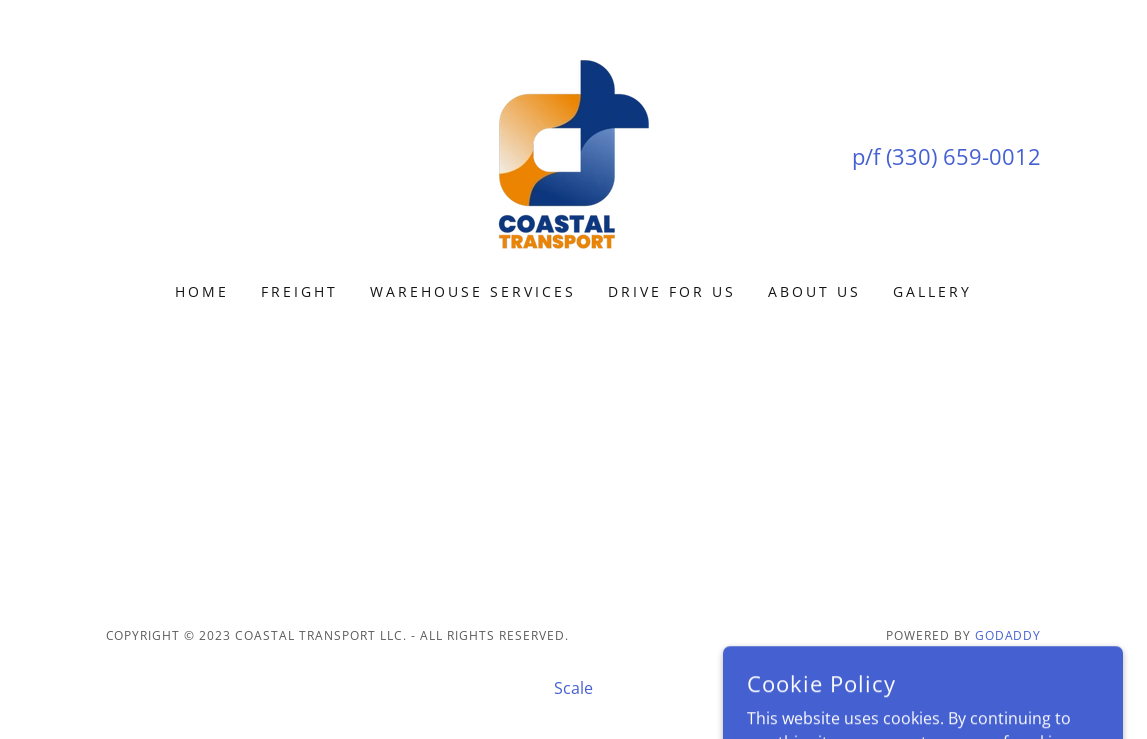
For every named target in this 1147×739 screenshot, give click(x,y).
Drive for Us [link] (672, 291)
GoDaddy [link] (1008, 635)
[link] (573, 154)
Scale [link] (573, 688)
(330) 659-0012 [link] (963, 156)
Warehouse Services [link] (473, 291)
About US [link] (814, 291)
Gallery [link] (932, 291)
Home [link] (202, 291)
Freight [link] (299, 291)
